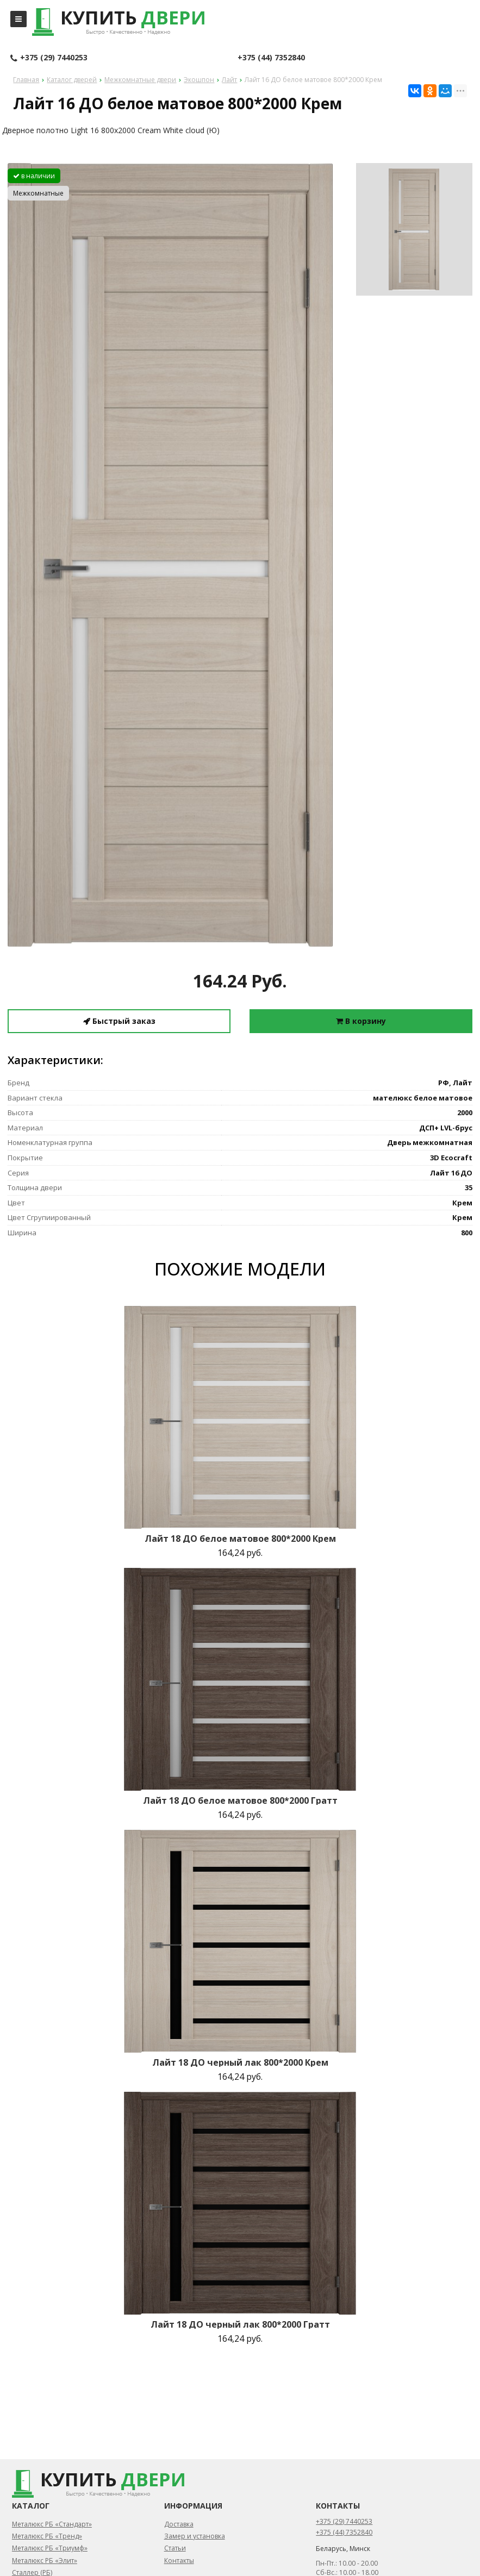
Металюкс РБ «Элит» (44, 2560)
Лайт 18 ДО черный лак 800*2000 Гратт (240, 2324)
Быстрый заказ (119, 1021)
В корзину (361, 1021)
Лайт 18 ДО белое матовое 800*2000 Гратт (240, 1800)
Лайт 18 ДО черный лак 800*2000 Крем (240, 2062)
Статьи (175, 2548)
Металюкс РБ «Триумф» (50, 2548)
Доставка (179, 2524)
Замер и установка (194, 2536)
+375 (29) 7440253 (49, 58)
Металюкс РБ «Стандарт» (52, 2524)
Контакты (179, 2560)
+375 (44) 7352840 (271, 57)
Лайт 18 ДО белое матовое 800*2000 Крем (240, 1538)
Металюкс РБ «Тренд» (47, 2536)
